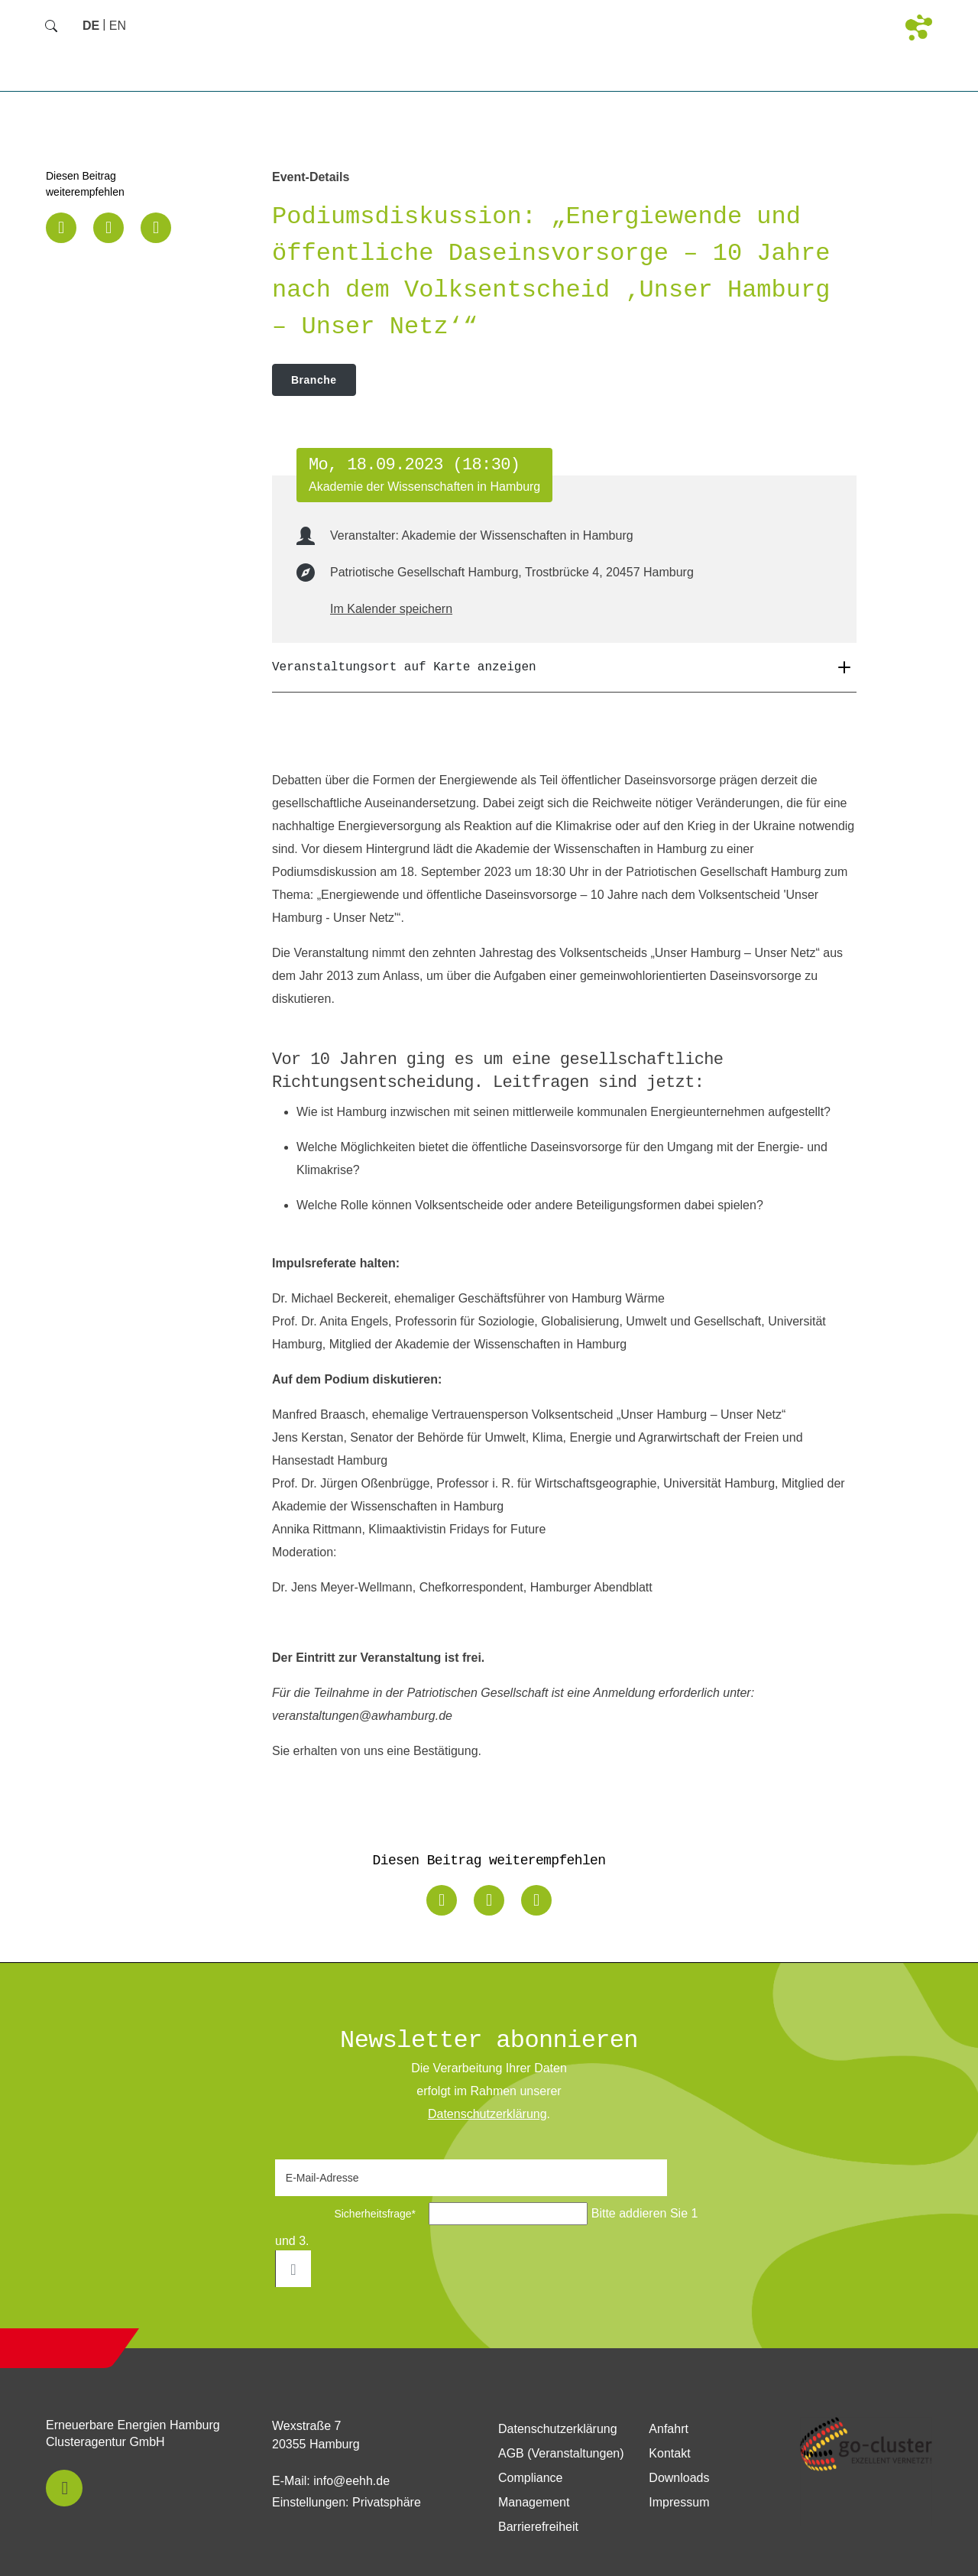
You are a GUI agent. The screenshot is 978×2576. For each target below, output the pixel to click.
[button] (61, 228)
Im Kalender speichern (391, 608)
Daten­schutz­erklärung (487, 2113)
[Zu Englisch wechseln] (117, 25)
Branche (314, 380)
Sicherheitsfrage (350, 2214)
